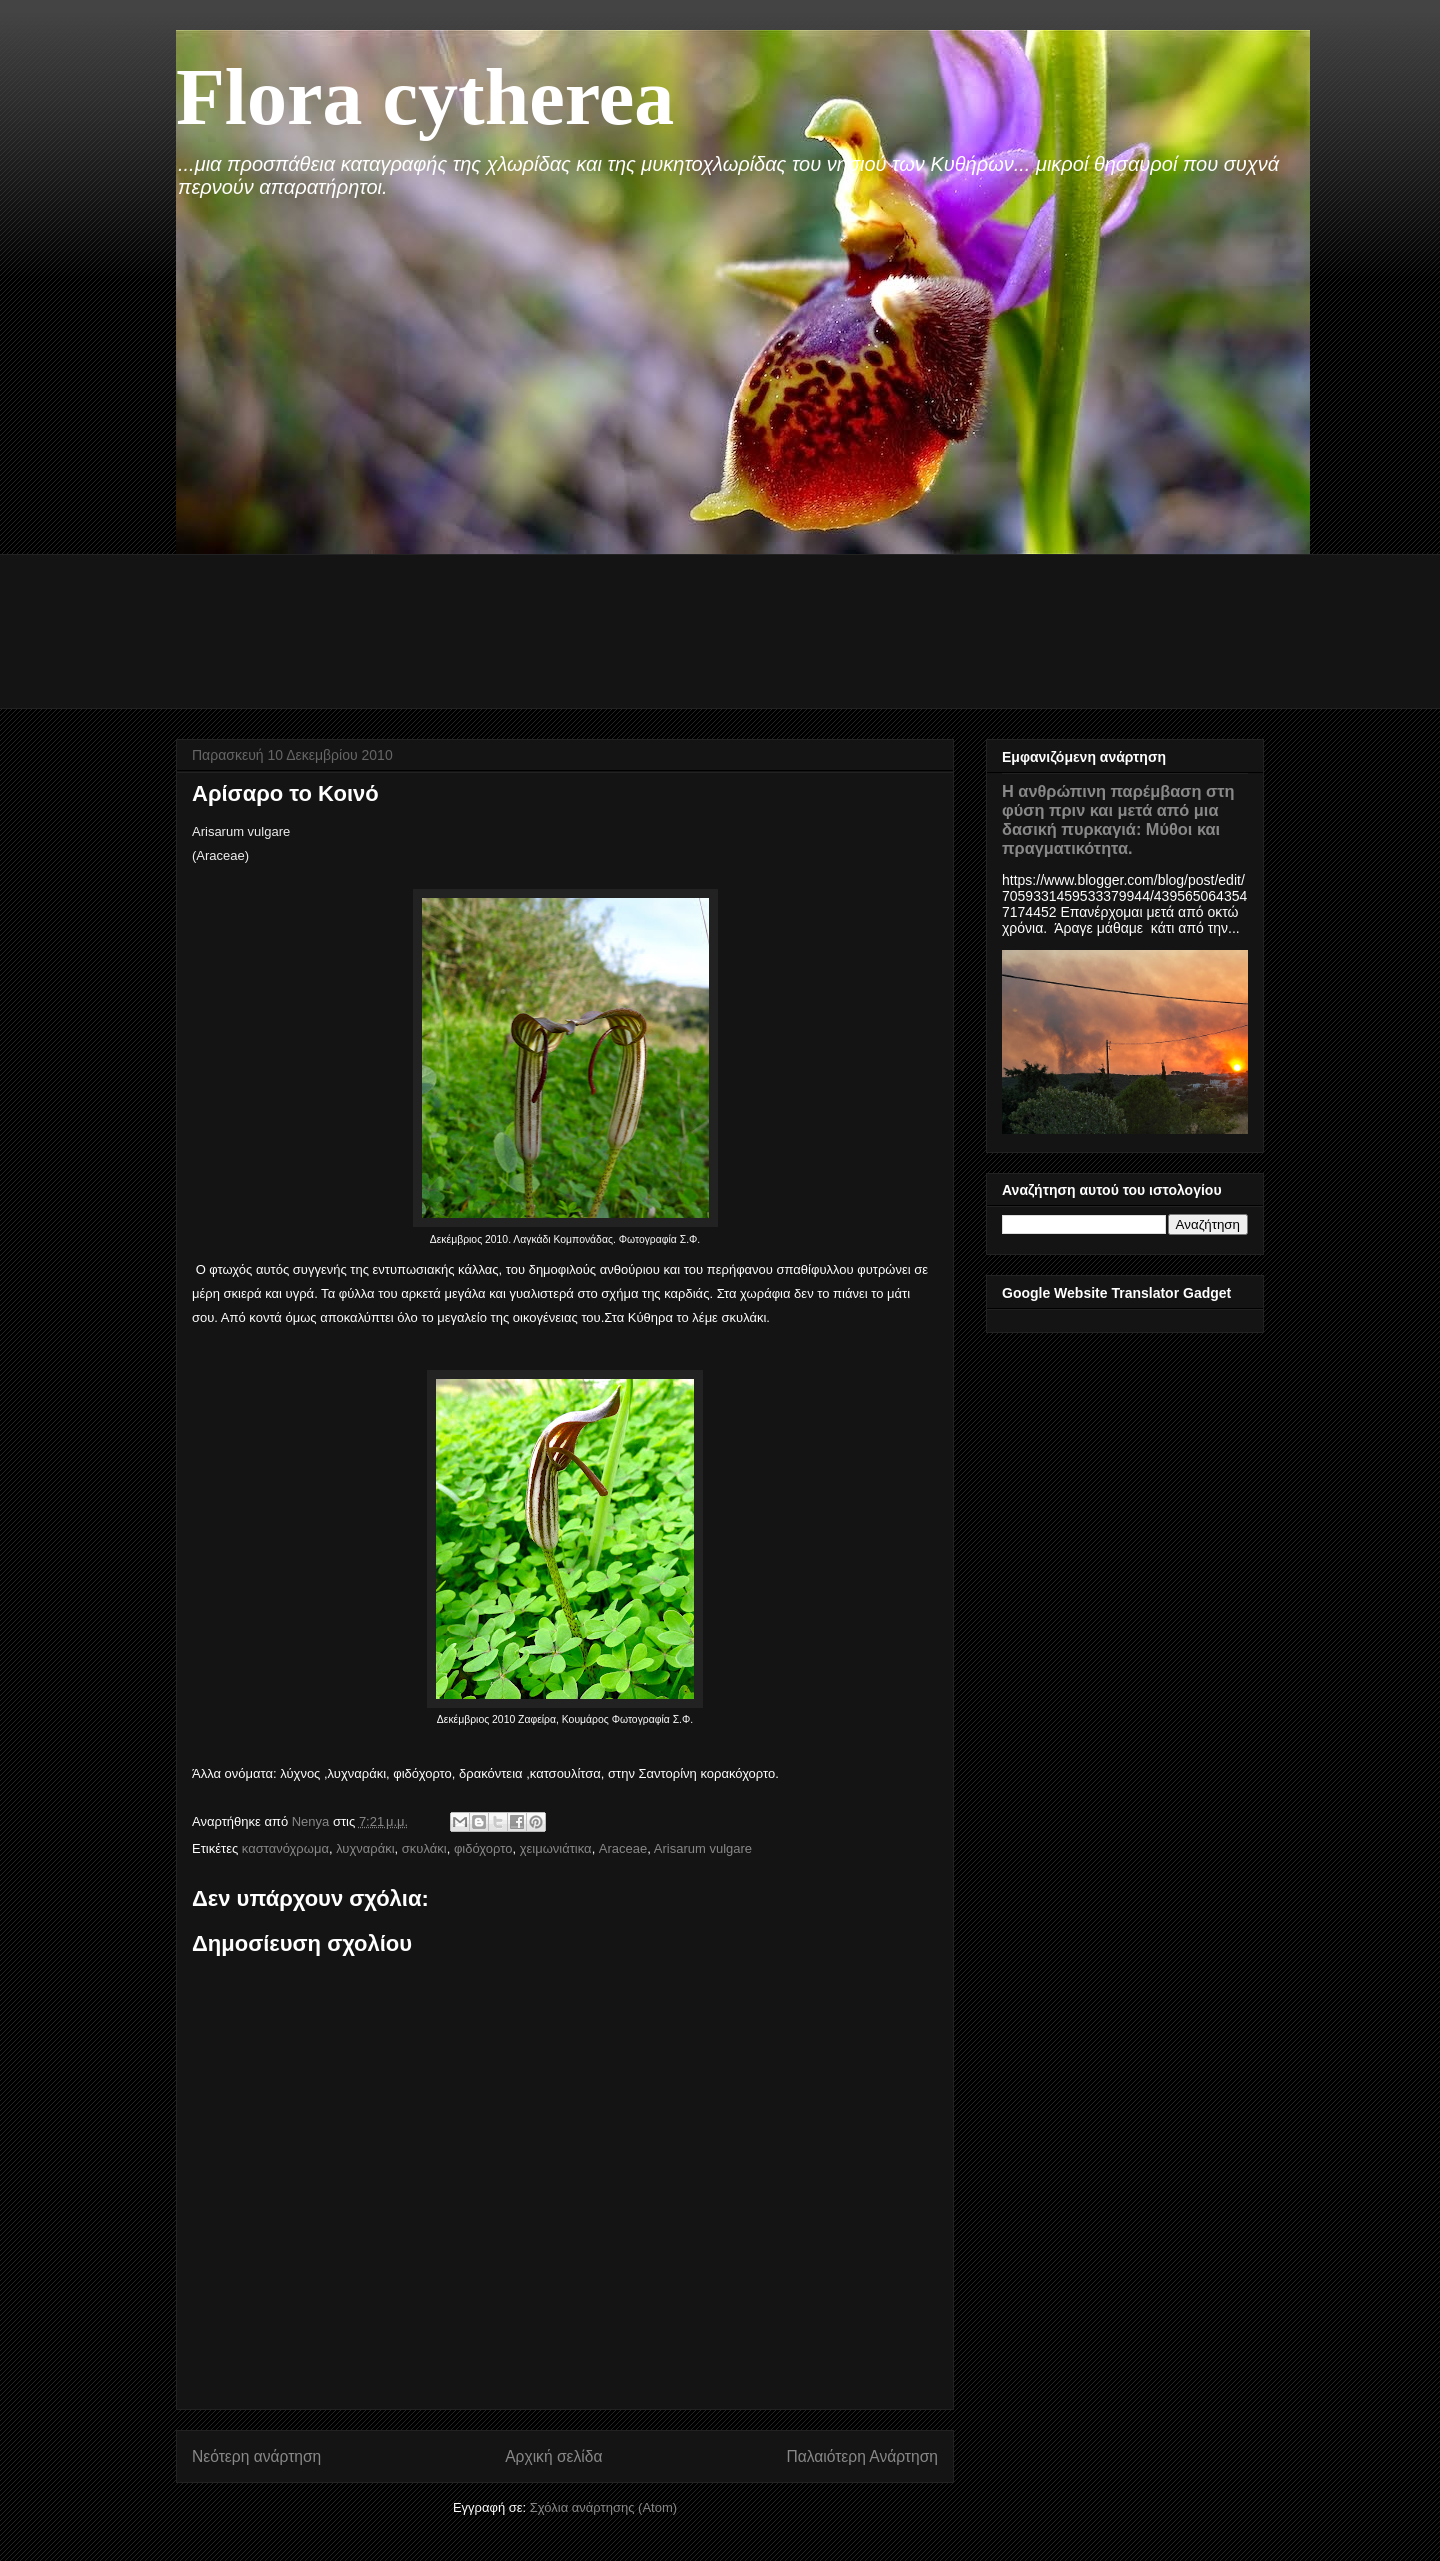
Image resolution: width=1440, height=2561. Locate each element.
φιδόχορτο (483, 1848)
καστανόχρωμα (285, 1848)
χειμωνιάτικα (556, 1848)
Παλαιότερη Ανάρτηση (862, 2456)
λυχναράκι (365, 1848)
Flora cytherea (425, 97)
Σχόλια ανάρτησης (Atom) (603, 2507)
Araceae (623, 1848)
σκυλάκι (424, 1848)
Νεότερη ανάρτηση (256, 2456)
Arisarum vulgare (703, 1848)
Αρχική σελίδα (553, 2456)
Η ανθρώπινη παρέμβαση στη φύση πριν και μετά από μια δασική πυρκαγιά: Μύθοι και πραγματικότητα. (1118, 819)
